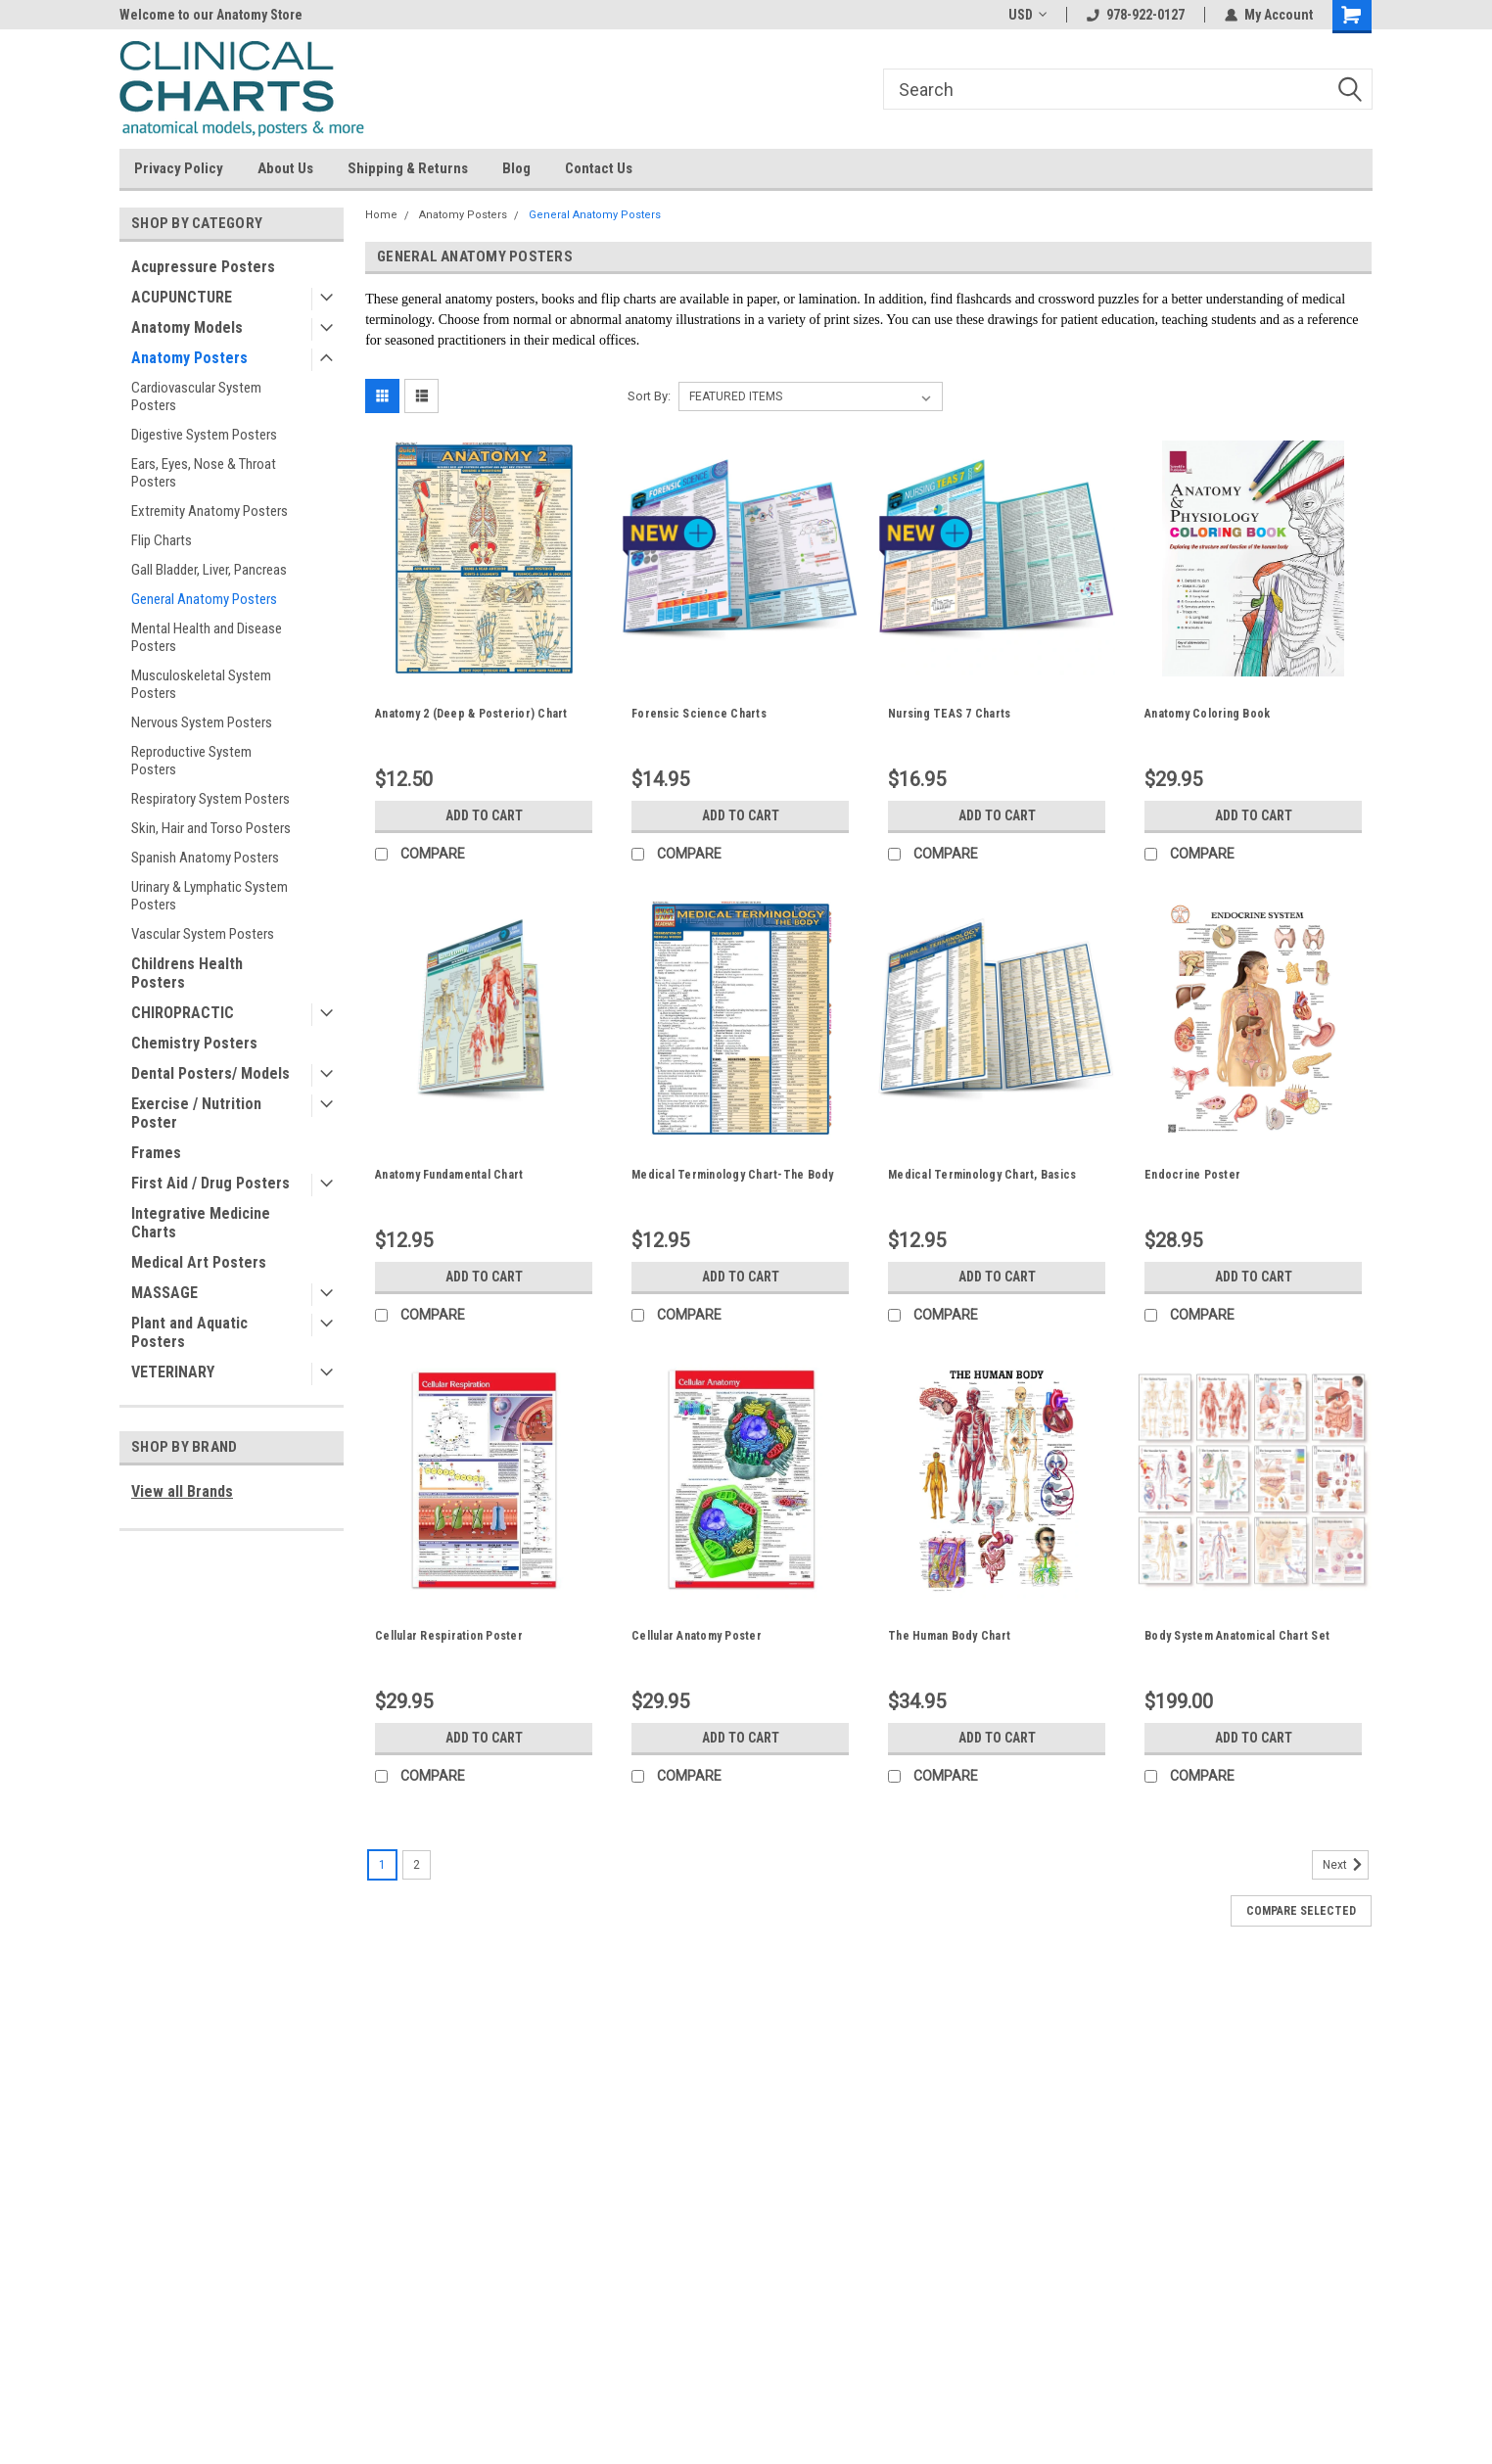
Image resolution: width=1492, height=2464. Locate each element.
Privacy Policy (178, 168)
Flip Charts (161, 540)
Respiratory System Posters (210, 799)
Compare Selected (1301, 1911)
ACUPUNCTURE (181, 297)
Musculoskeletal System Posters (201, 684)
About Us (285, 168)
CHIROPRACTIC (182, 1012)
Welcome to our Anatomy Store (211, 15)
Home (381, 215)
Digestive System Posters (204, 434)
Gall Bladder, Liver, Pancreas (209, 570)
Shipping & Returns (408, 168)
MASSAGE (164, 1292)
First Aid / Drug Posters (210, 1183)
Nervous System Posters (201, 722)
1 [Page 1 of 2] (382, 1865)
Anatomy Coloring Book (1207, 714)
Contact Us (598, 168)
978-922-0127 (1136, 15)
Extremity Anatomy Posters (209, 511)
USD (1027, 15)
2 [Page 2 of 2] (416, 1865)
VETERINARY (172, 1372)
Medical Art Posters (198, 1262)
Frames (156, 1152)
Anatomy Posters (189, 358)
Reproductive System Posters (191, 760)
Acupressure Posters (203, 266)
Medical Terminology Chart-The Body (732, 1175)
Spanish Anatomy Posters (205, 857)
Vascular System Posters (202, 934)
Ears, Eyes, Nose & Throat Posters (203, 472)
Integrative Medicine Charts (200, 1222)
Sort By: (649, 396)
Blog (516, 168)
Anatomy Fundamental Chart (449, 1175)
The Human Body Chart (949, 1636)
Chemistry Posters (194, 1043)
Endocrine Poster (1192, 1175)
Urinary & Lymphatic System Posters (209, 895)
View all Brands (182, 1491)
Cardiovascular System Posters (196, 396)
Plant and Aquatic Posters (189, 1332)
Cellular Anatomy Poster (696, 1636)
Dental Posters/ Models (210, 1073)
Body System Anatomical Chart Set (1236, 1636)
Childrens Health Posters (187, 973)
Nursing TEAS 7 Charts (949, 714)
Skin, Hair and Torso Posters (211, 828)
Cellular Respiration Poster (449, 1636)
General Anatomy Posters (204, 599)
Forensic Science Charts (699, 714)
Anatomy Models (187, 327)
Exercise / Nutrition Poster (196, 1113)
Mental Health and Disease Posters (206, 637)
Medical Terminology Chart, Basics (982, 1175)
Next (1346, 1865)
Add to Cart (484, 815)
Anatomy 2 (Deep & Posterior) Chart (471, 714)
